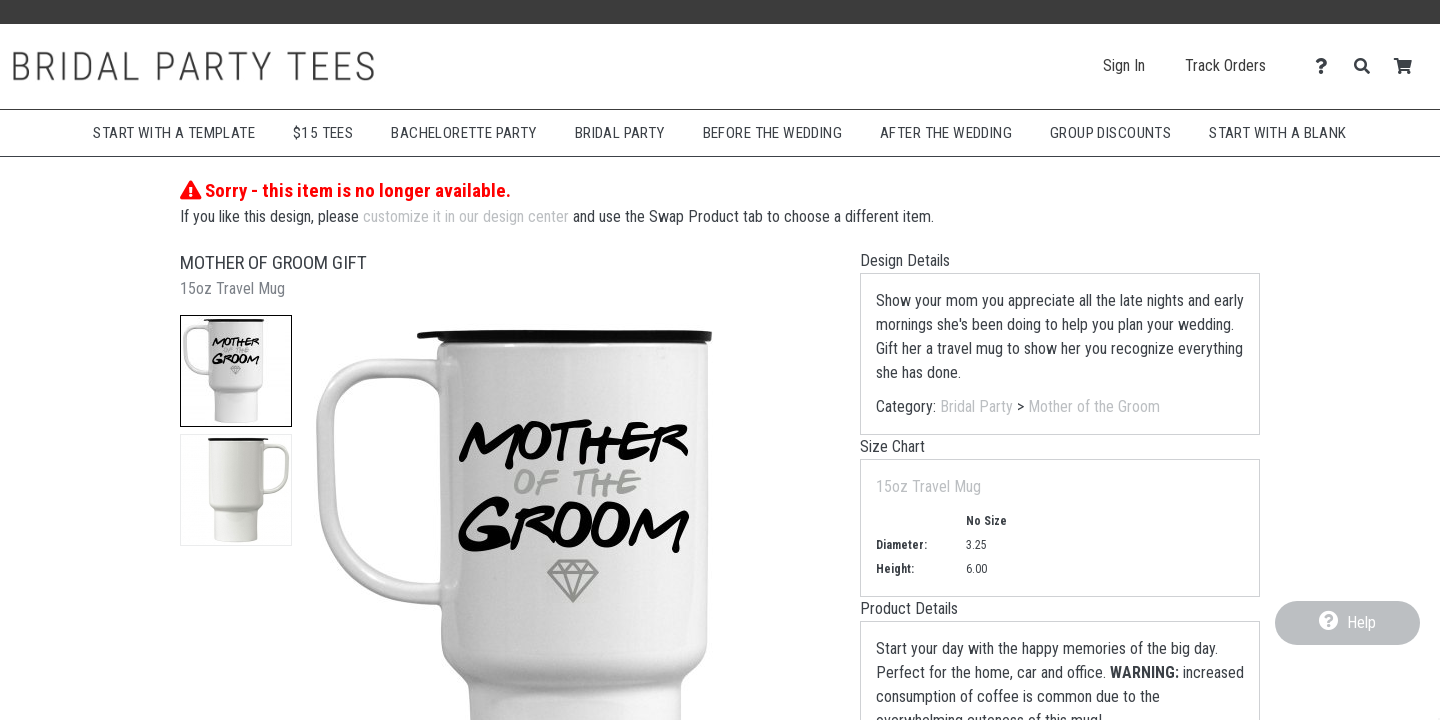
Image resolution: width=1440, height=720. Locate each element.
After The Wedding (946, 133)
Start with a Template (174, 133)
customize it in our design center (466, 216)
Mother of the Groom (1094, 406)
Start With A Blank (1277, 133)
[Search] (1367, 66)
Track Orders (1225, 65)
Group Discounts (1110, 133)
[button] (236, 371)
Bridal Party (620, 133)
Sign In (1124, 65)
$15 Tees (323, 133)
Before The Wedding (772, 133)
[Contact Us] (1326, 66)
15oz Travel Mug (928, 486)
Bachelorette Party (463, 133)
